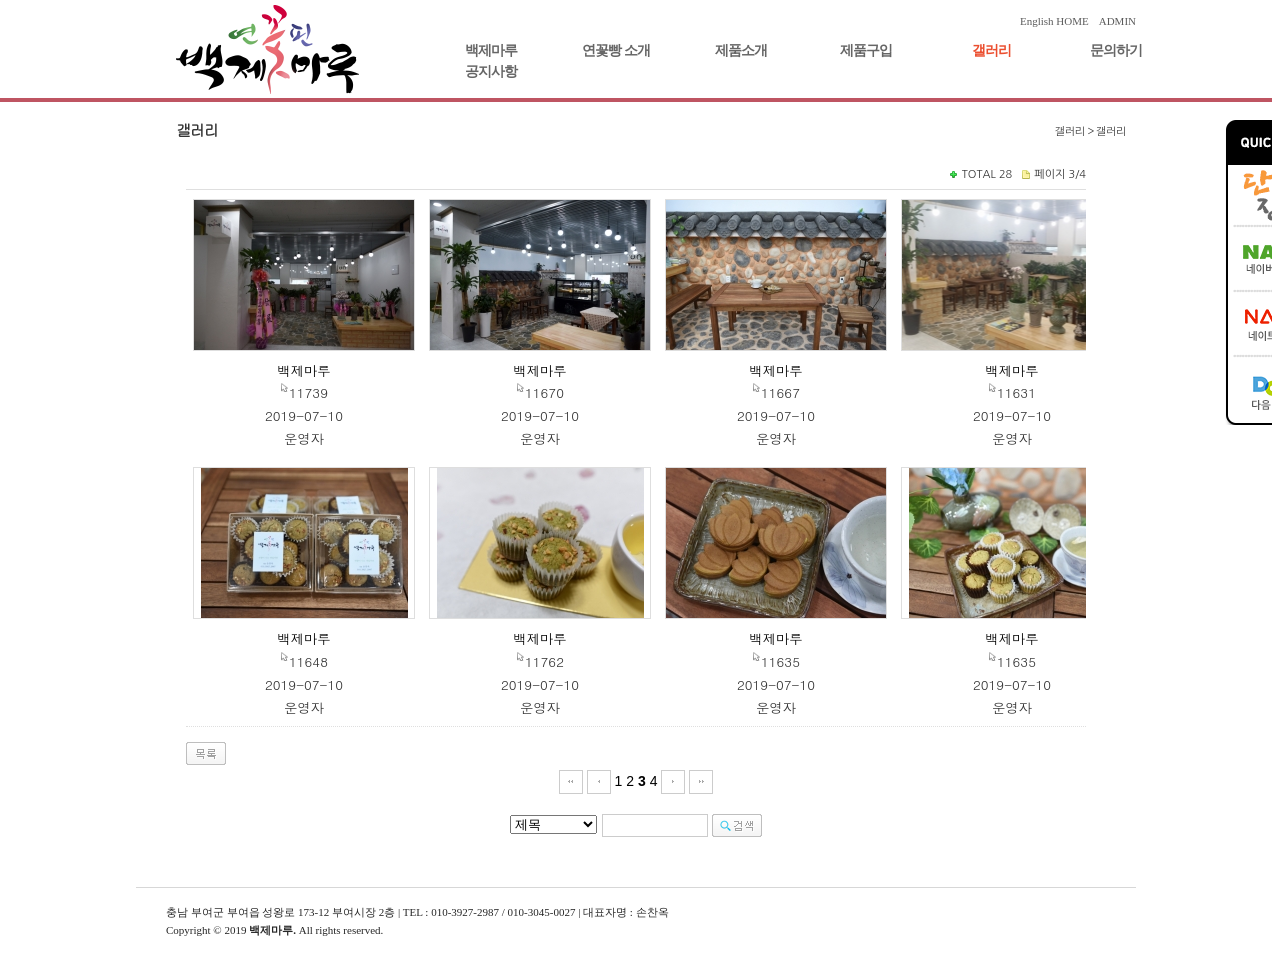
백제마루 (491, 50)
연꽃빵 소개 (616, 50)
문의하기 (1116, 50)
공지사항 (491, 71)
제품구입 (866, 50)
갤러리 (991, 50)
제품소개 (741, 50)
